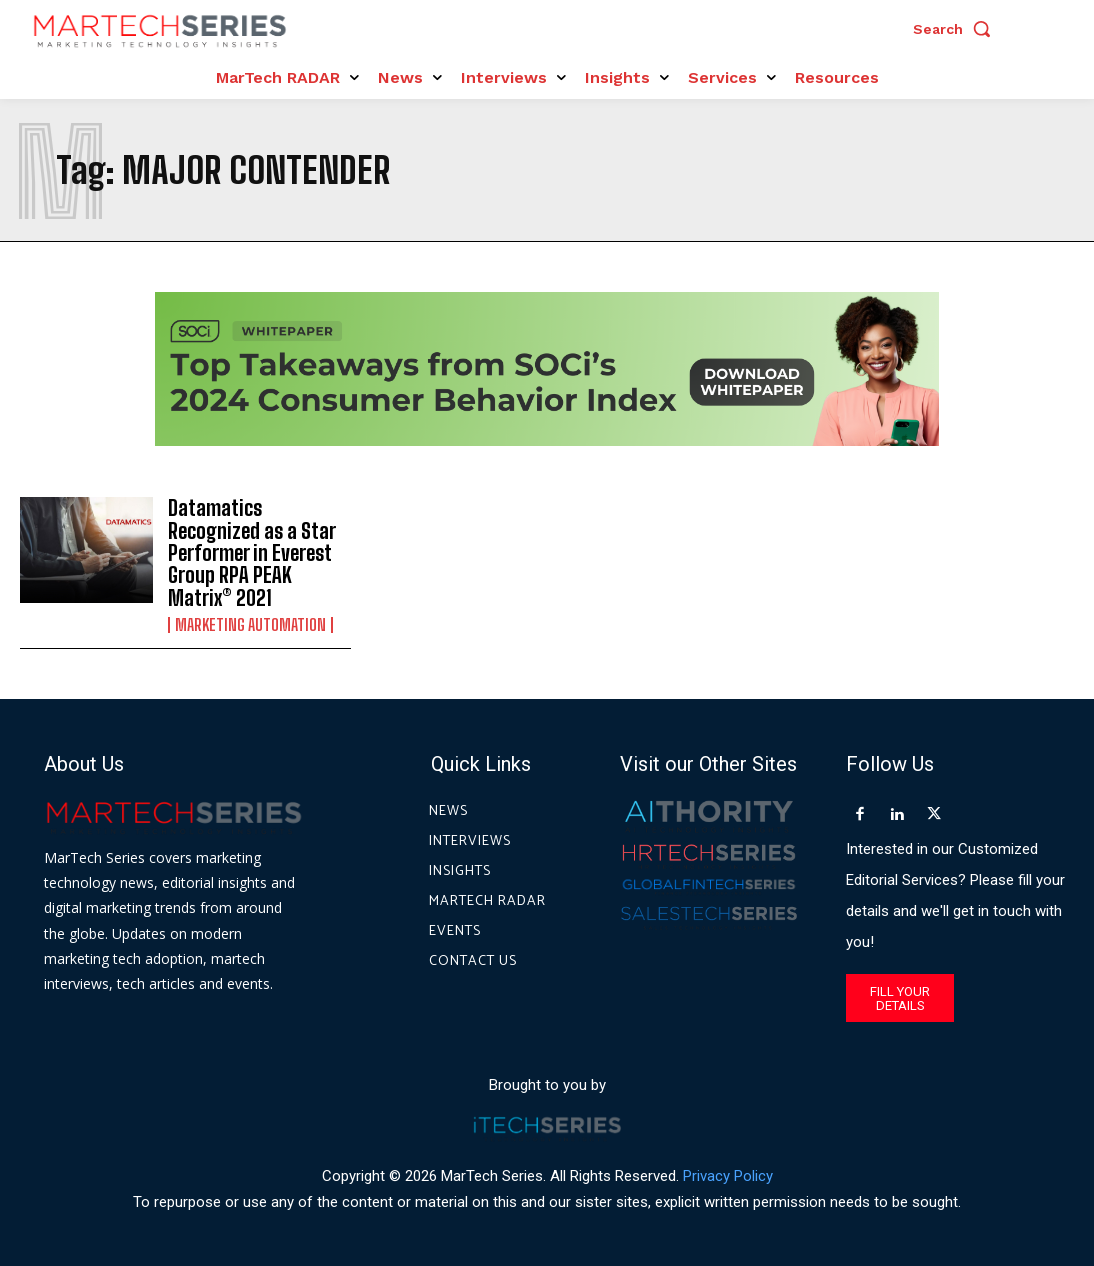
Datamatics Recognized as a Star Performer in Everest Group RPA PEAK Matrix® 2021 (251, 552)
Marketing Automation (250, 623)
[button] (957, 29)
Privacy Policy (728, 1175)
